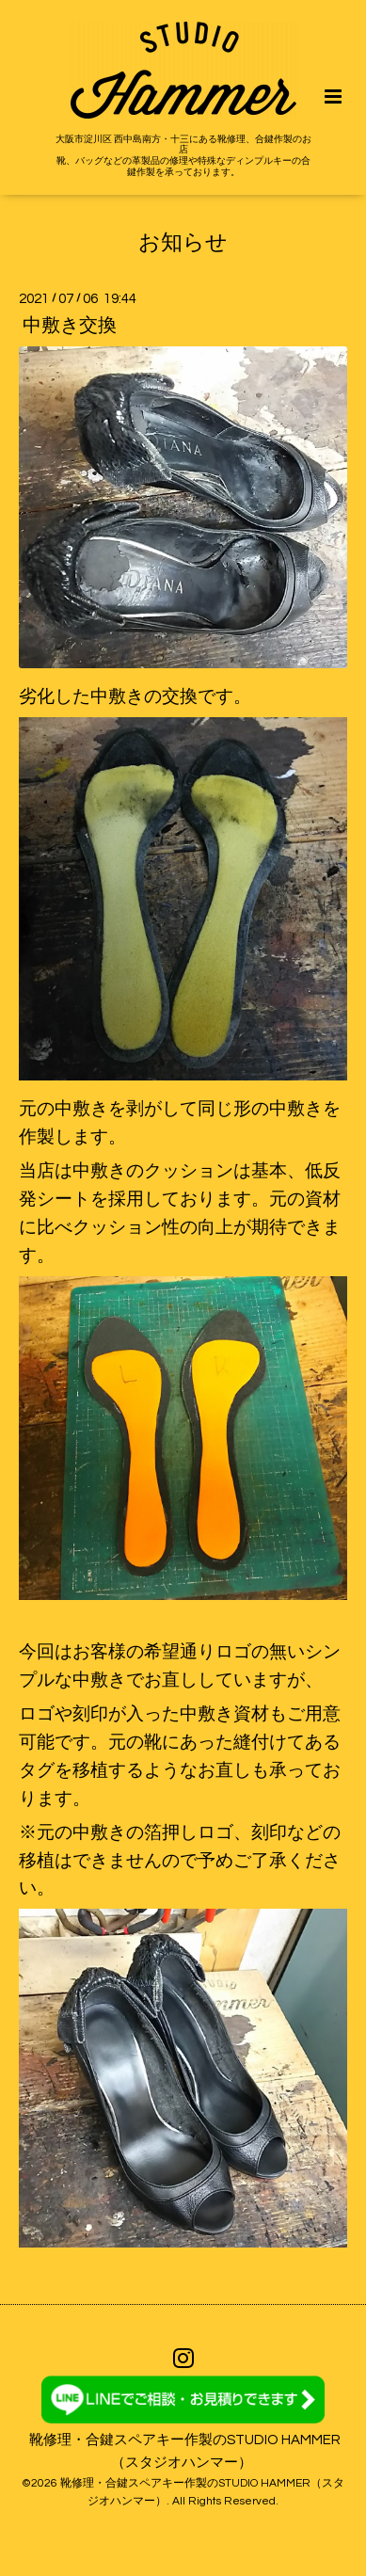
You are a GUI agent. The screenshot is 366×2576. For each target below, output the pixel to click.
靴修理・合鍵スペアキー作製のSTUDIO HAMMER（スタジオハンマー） (185, 2451)
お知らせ (183, 242)
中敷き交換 (70, 325)
